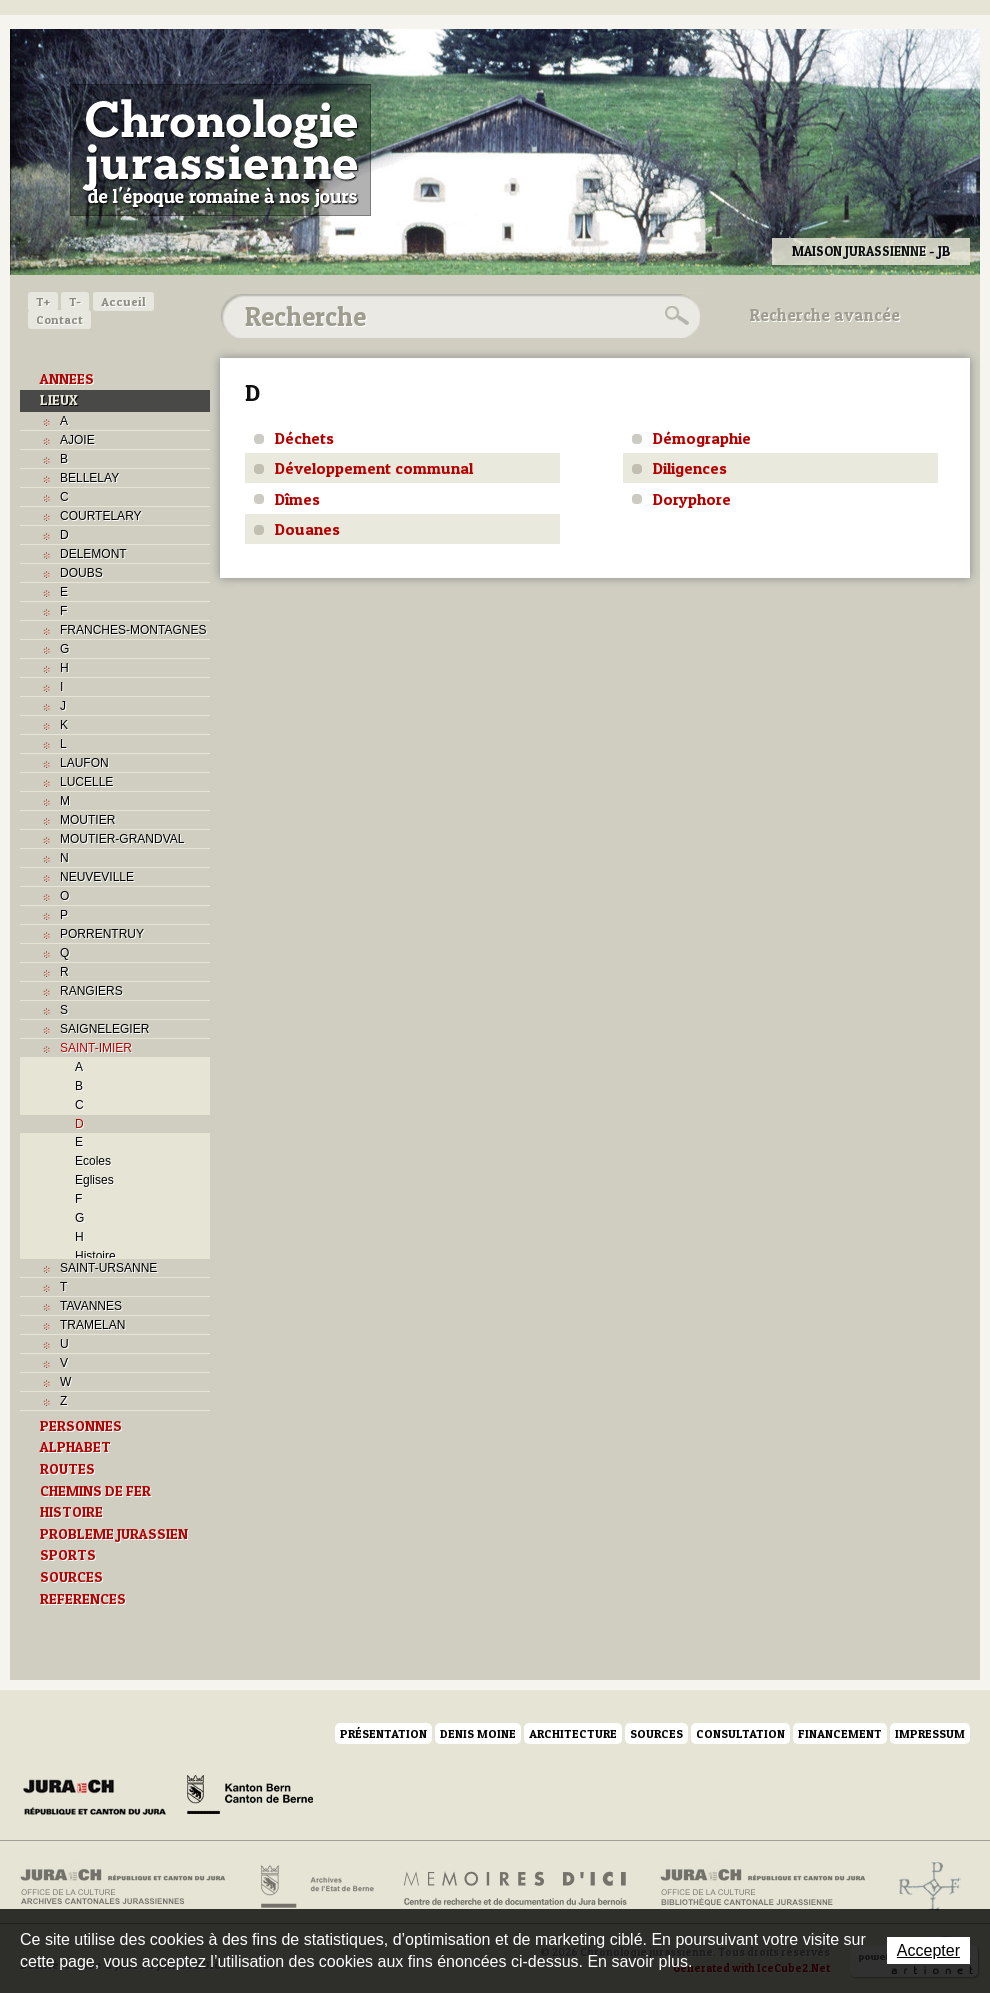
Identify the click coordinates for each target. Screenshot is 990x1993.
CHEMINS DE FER (95, 1491)
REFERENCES (83, 1599)
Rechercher (674, 316)
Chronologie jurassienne (220, 150)
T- (75, 301)
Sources (656, 1733)
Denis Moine (478, 1733)
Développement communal (374, 468)
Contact (59, 319)
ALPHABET (75, 1447)
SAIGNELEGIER (104, 1029)
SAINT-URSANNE (108, 1268)
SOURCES (71, 1577)
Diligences (690, 468)
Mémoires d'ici (516, 1887)
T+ (43, 301)
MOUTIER (87, 820)
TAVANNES (91, 1306)
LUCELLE (86, 782)
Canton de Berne (250, 1798)
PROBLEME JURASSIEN (114, 1534)
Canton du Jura (100, 1798)
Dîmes (297, 499)
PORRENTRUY (102, 934)
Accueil (123, 301)
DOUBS (81, 573)
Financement (840, 1733)
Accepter (928, 1950)
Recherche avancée (825, 315)
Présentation (383, 1733)
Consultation (740, 1733)
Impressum (930, 1733)
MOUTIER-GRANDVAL (122, 839)
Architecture (573, 1733)
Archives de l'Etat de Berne (315, 1887)
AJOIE (77, 440)
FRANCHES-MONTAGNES (133, 630)
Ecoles (93, 1161)
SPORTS (68, 1555)
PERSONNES (81, 1426)
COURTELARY (101, 516)
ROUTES (67, 1469)
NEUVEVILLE (97, 877)
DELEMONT (93, 554)
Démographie (702, 438)
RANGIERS (91, 991)
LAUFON (84, 763)
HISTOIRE (71, 1512)
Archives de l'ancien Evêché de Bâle (923, 1887)
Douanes (307, 529)
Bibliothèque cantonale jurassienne (763, 1887)
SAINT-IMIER (96, 1048)
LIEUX (59, 400)
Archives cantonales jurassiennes (130, 1887)
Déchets (304, 438)
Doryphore (692, 499)
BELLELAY (89, 478)
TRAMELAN (92, 1325)
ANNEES (67, 379)
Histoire (95, 1256)
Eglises (94, 1180)
